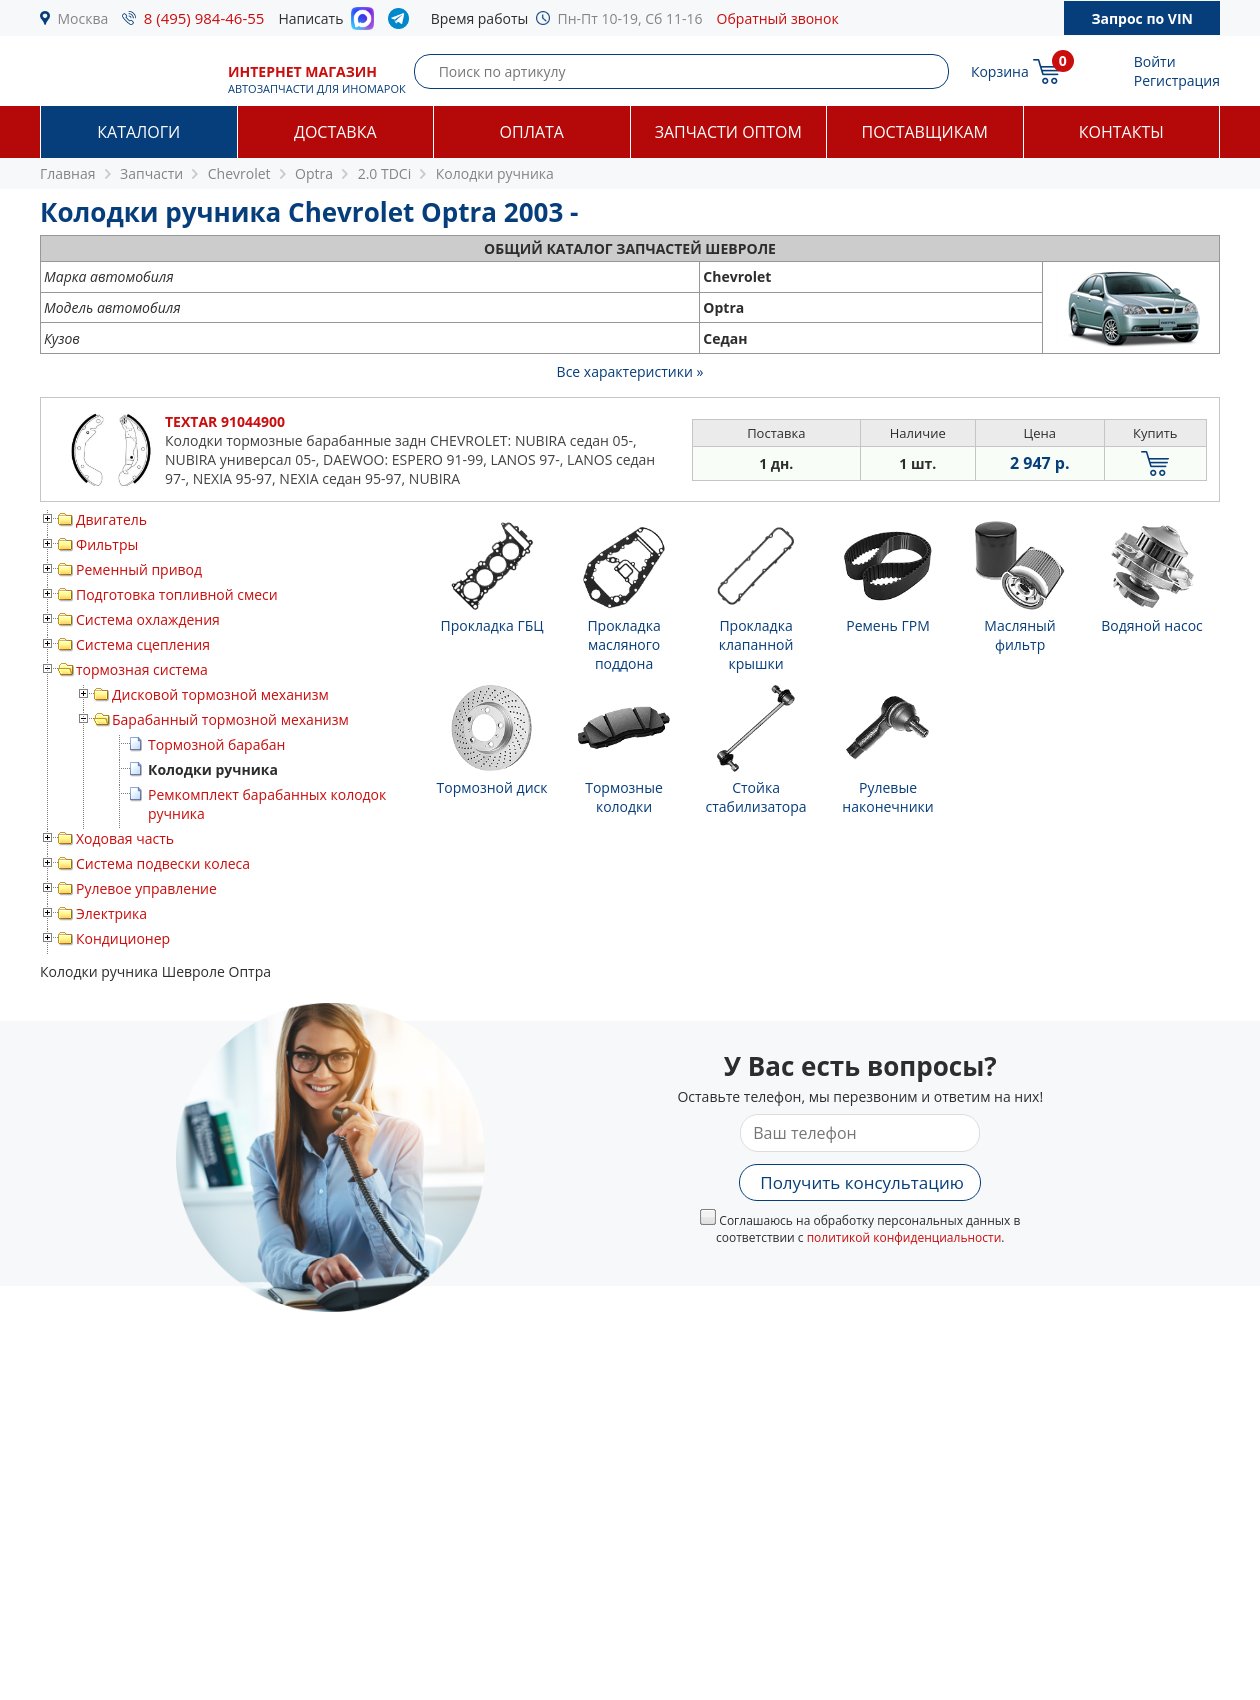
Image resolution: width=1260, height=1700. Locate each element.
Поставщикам (925, 132)
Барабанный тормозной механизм (230, 719)
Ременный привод (139, 569)
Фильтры (107, 544)
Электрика (111, 913)
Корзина (1000, 71)
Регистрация (1177, 80)
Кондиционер (123, 938)
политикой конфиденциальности (904, 1237)
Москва (83, 18)
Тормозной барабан (216, 744)
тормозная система (142, 669)
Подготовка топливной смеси (177, 594)
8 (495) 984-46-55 (204, 18)
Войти (1155, 61)
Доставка (335, 132)
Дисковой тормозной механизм (220, 694)
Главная (68, 173)
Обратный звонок (778, 18)
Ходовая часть (125, 838)
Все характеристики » (630, 371)
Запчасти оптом (728, 132)
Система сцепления (143, 644)
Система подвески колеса (163, 863)
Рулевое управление (146, 888)
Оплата (532, 132)
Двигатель (111, 519)
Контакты (1121, 132)
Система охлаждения (148, 619)
